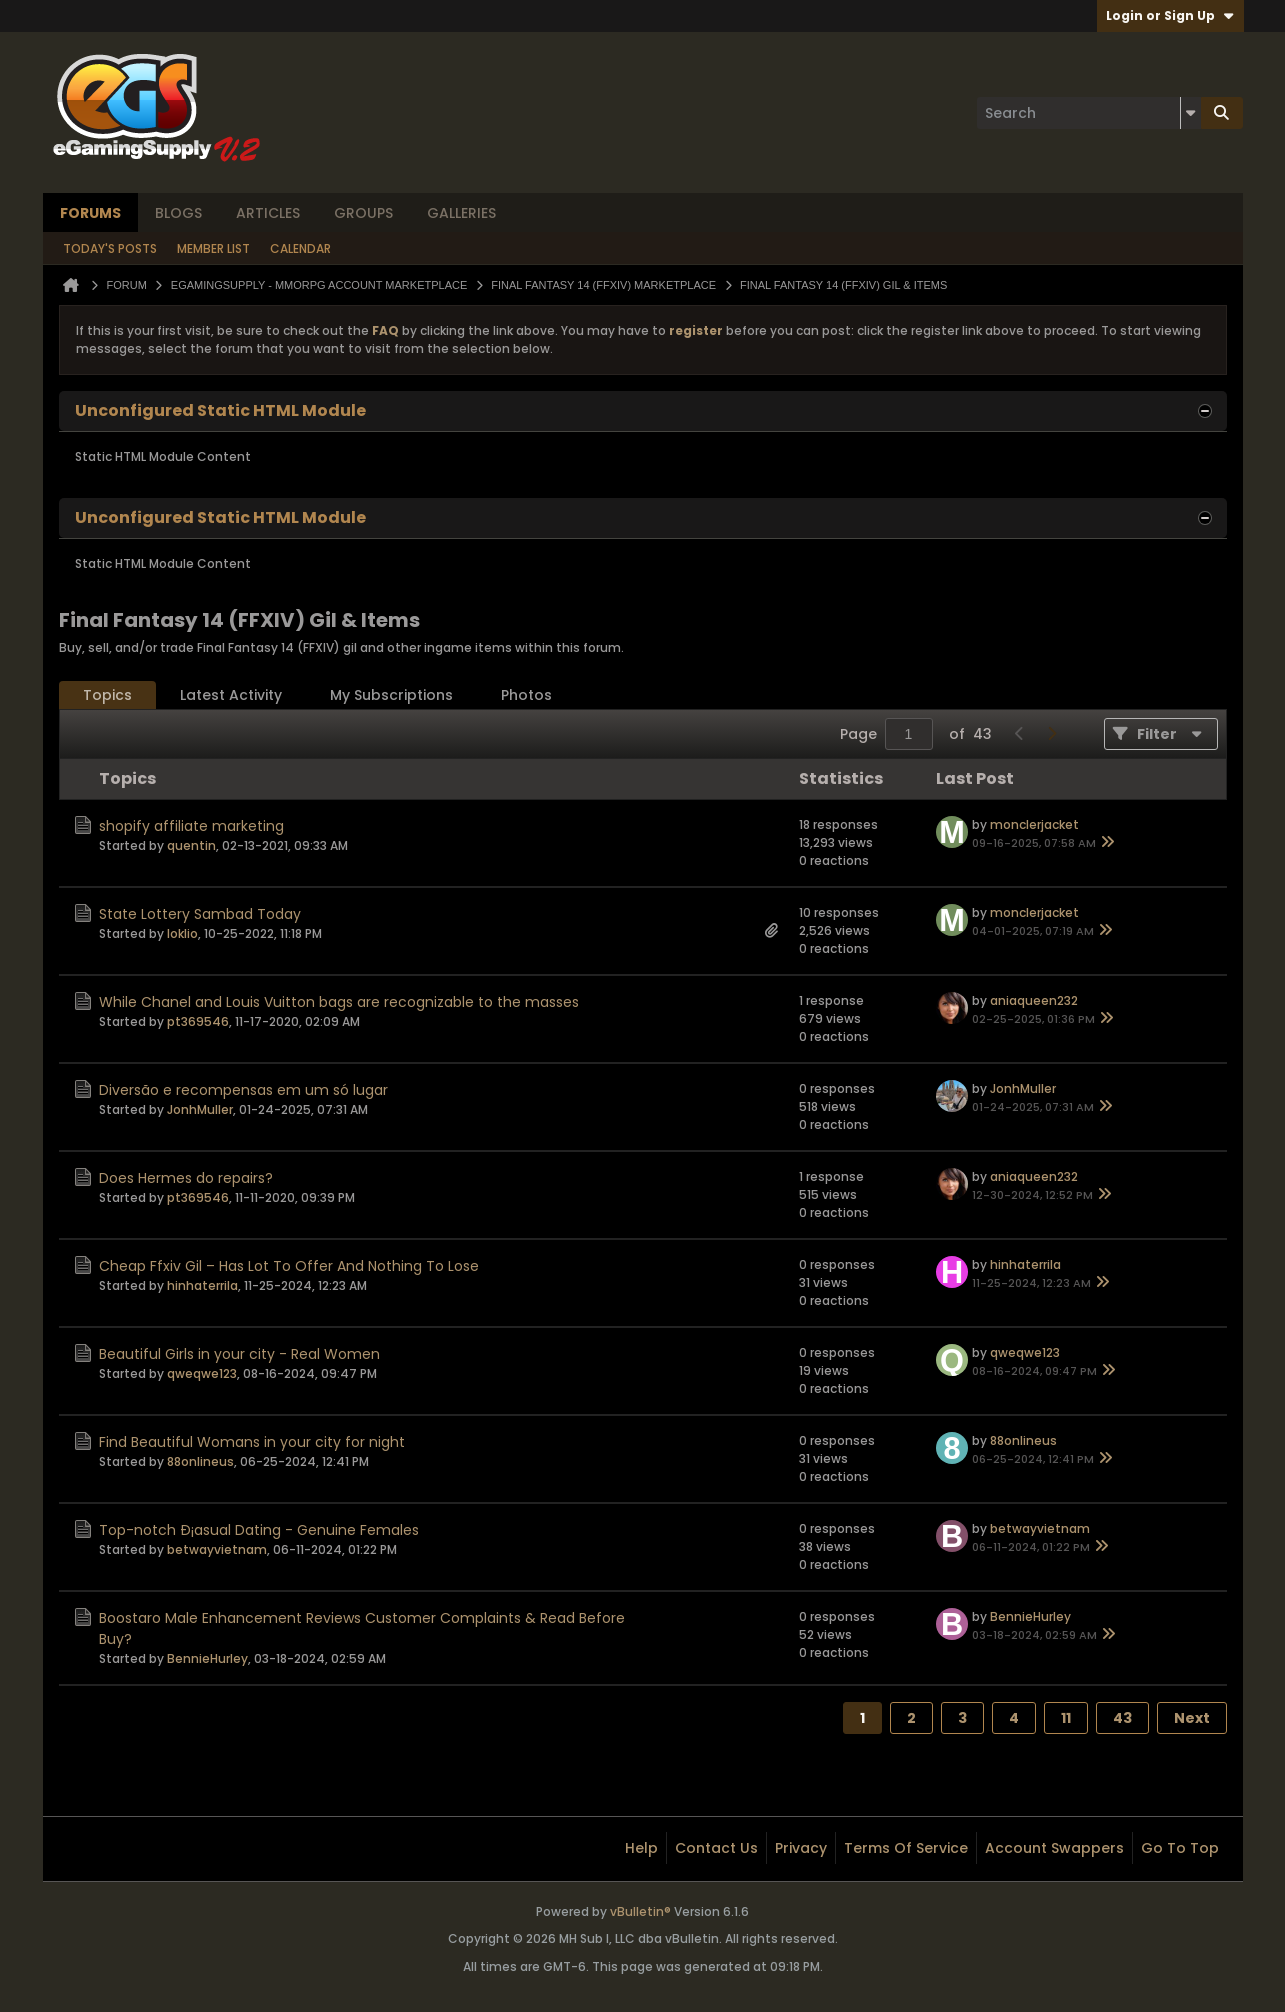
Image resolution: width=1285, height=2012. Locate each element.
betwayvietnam (217, 1549)
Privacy (801, 1848)
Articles (268, 213)
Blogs (178, 213)
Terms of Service (906, 1848)
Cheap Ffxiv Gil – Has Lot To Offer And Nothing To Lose (289, 1266)
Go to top (1180, 1848)
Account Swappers (1054, 1848)
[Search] (1089, 113)
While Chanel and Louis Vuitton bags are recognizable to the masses (339, 1002)
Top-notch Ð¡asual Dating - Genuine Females (259, 1530)
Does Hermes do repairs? (186, 1178)
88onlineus (200, 1461)
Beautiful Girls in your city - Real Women (239, 1354)
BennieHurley (207, 1658)
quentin (191, 845)
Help (641, 1848)
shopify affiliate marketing (191, 826)
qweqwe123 (202, 1373)
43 (1122, 1718)
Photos (526, 695)
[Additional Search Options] (1191, 113)
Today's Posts (110, 248)
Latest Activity (231, 695)
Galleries (461, 213)
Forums (90, 213)
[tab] (107, 695)
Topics (107, 695)
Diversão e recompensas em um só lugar (243, 1090)
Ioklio (182, 933)
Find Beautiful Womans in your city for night (252, 1442)
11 (1066, 1718)
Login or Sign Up (1170, 15)
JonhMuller (200, 1109)
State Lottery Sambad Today (200, 914)
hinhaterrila (202, 1285)
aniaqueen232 (1034, 1000)
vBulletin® (640, 1911)
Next (1192, 1718)
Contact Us (716, 1848)
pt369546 (198, 1021)
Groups (363, 213)
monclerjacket (1034, 824)
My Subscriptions (391, 695)
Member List (213, 248)
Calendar (300, 248)
